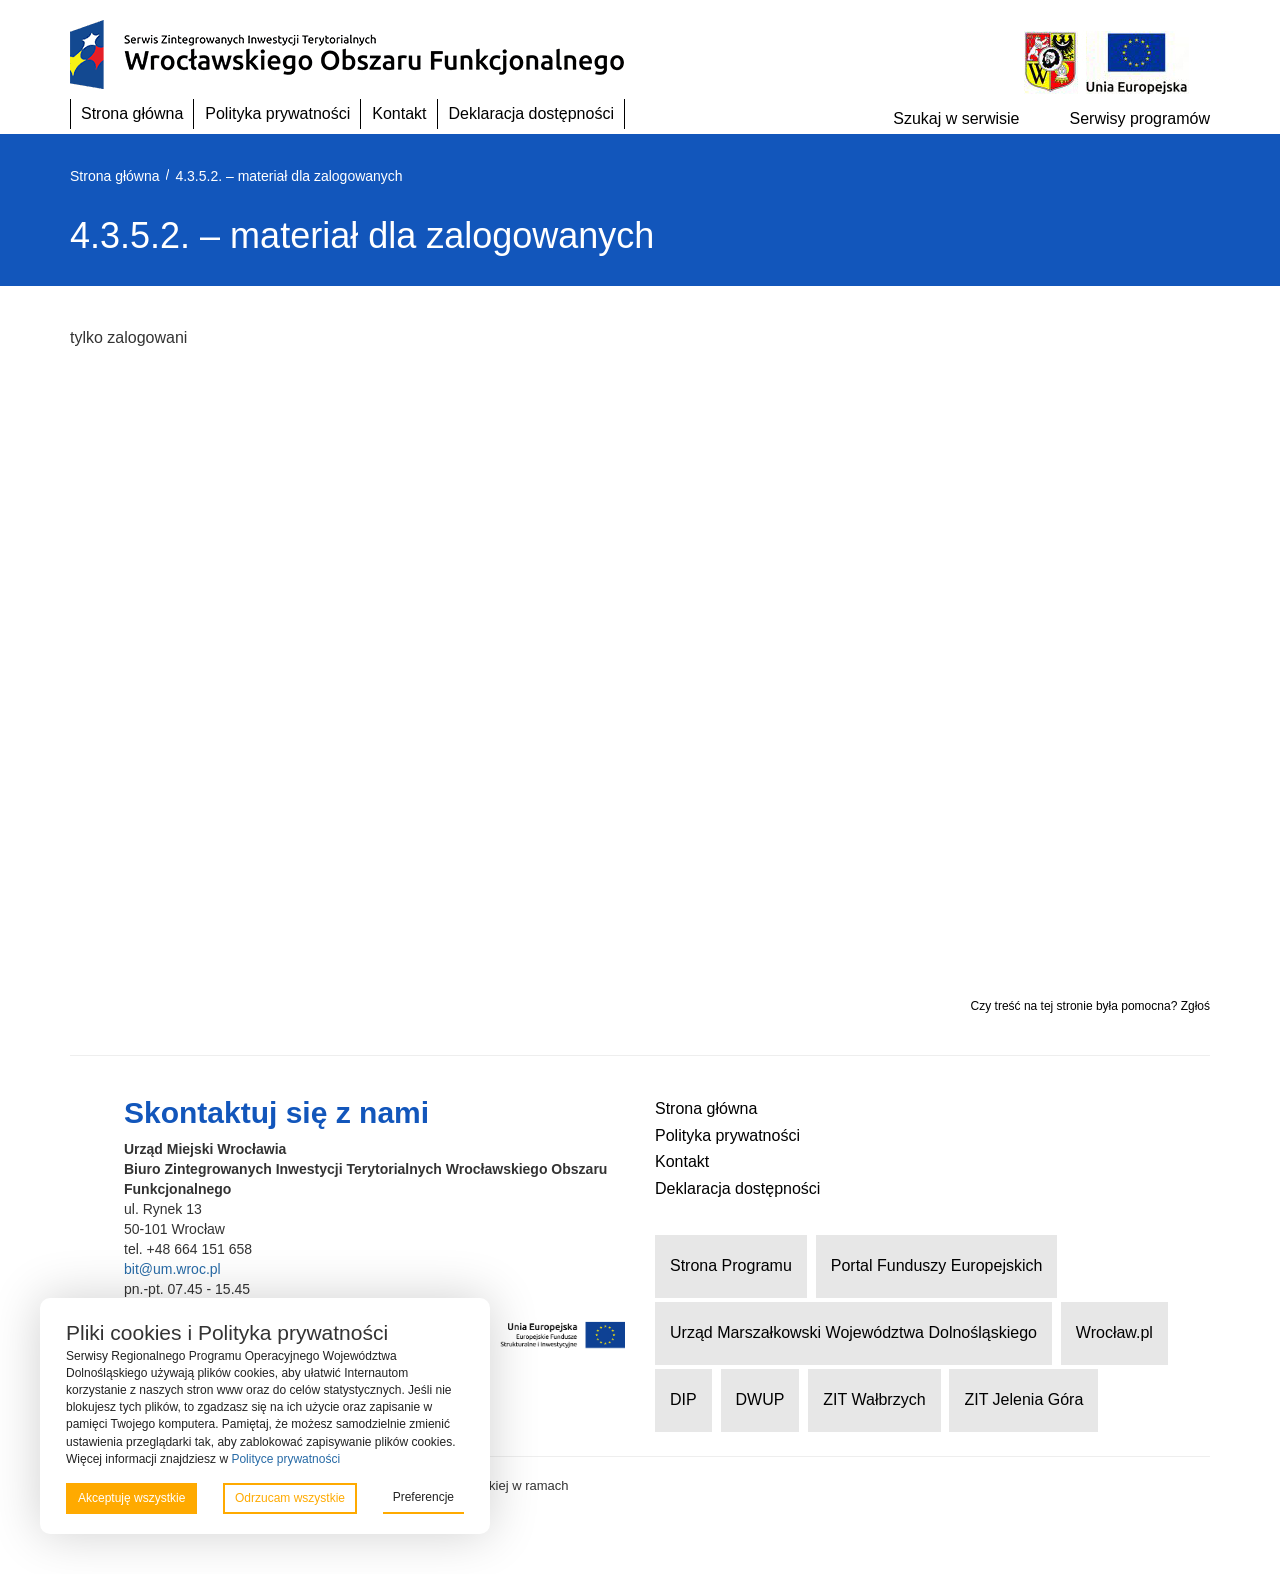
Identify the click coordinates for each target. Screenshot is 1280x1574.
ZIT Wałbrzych (874, 1399)
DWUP (760, 1399)
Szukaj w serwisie (956, 118)
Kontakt (399, 113)
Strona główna (132, 113)
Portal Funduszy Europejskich (937, 1265)
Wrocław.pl (1114, 1332)
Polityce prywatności (285, 1459)
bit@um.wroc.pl (172, 1269)
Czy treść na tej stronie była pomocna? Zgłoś (1090, 1006)
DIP (683, 1399)
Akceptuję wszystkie (131, 1498)
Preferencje (423, 1497)
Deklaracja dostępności (531, 113)
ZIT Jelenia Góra (1023, 1399)
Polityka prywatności (277, 113)
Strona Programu (731, 1265)
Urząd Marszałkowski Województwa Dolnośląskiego (853, 1332)
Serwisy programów (1140, 118)
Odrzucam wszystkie (290, 1498)
